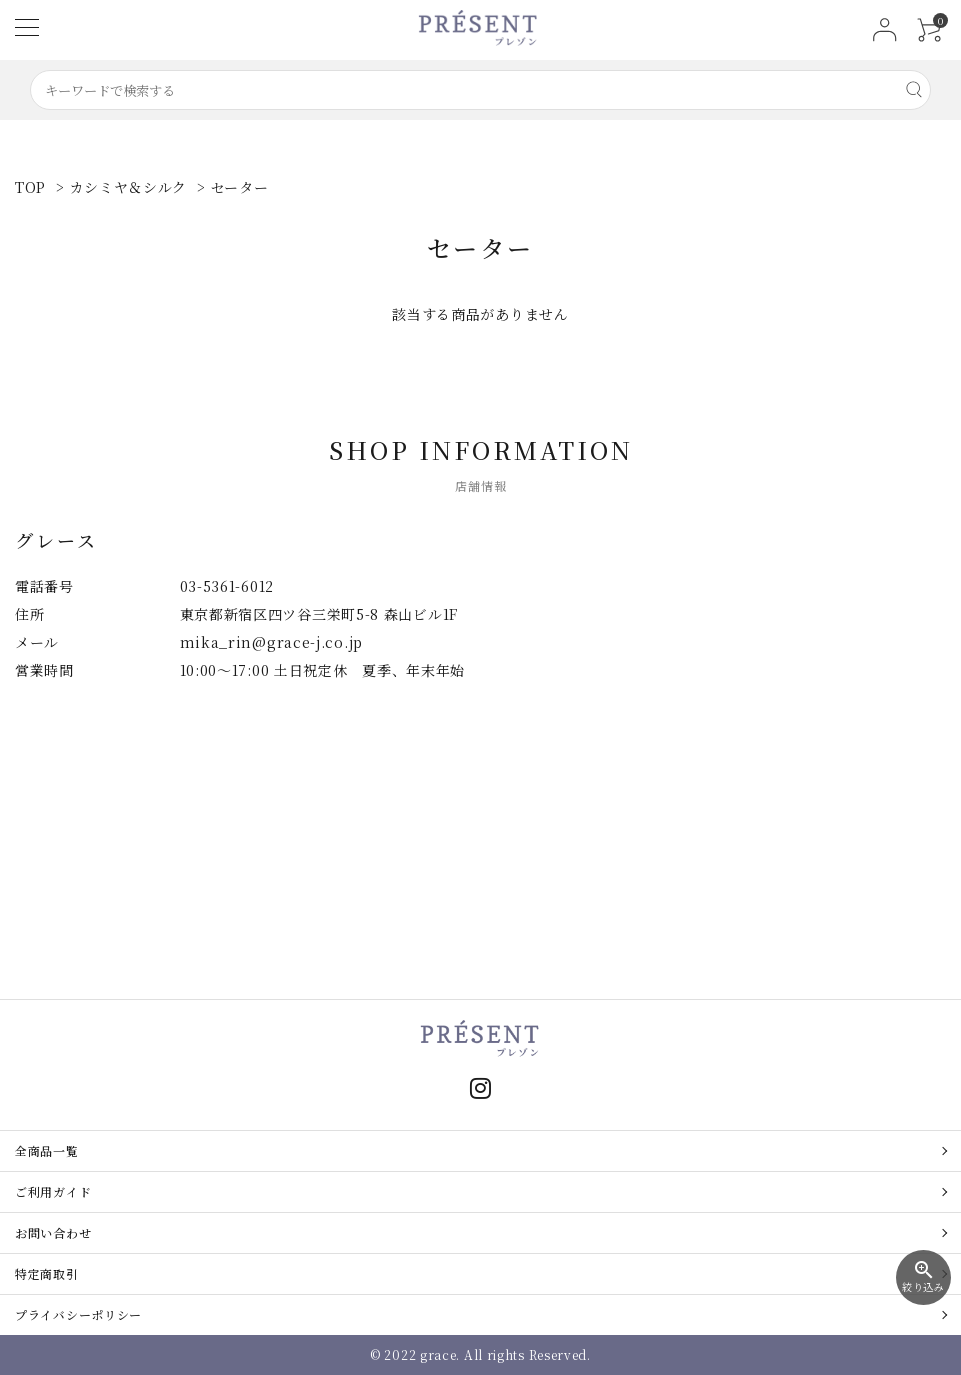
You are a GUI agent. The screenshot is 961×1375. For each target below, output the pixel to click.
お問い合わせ (53, 1232)
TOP (30, 187)
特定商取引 (47, 1273)
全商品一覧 (47, 1150)
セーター (240, 187)
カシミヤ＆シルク (129, 187)
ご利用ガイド (53, 1191)
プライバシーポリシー (78, 1314)
